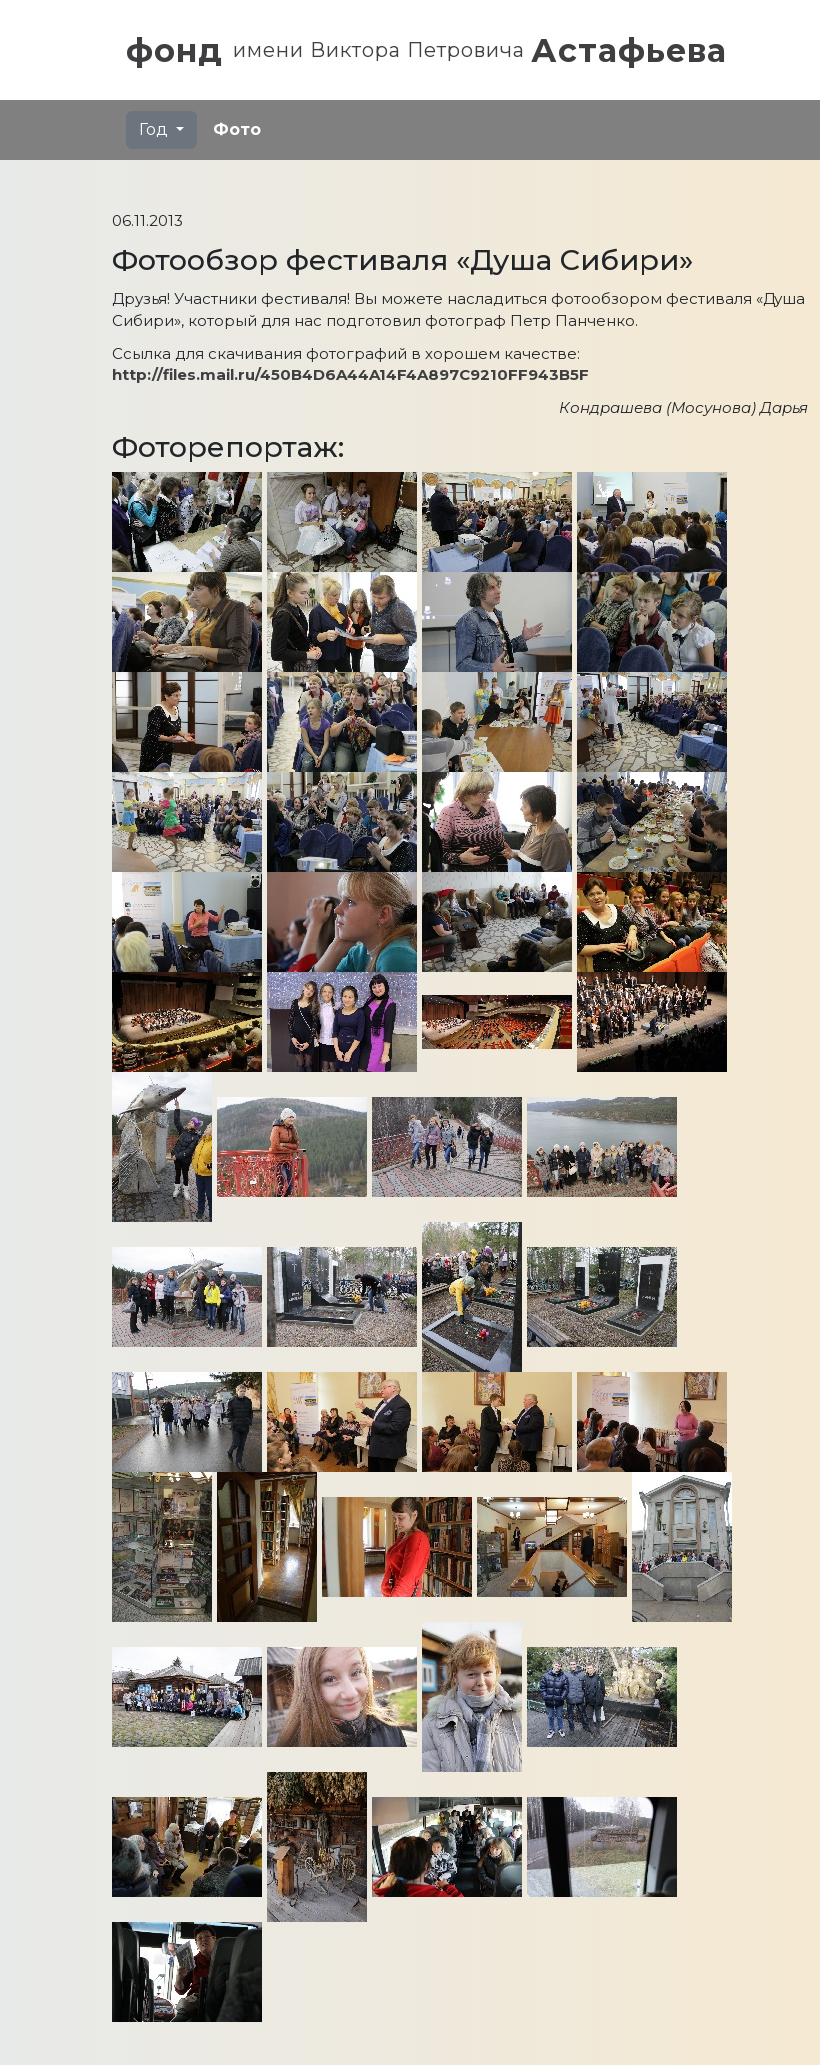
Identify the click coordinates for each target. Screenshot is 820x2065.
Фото (237, 129)
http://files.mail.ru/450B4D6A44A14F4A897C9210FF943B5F (350, 374)
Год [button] (155, 129)
